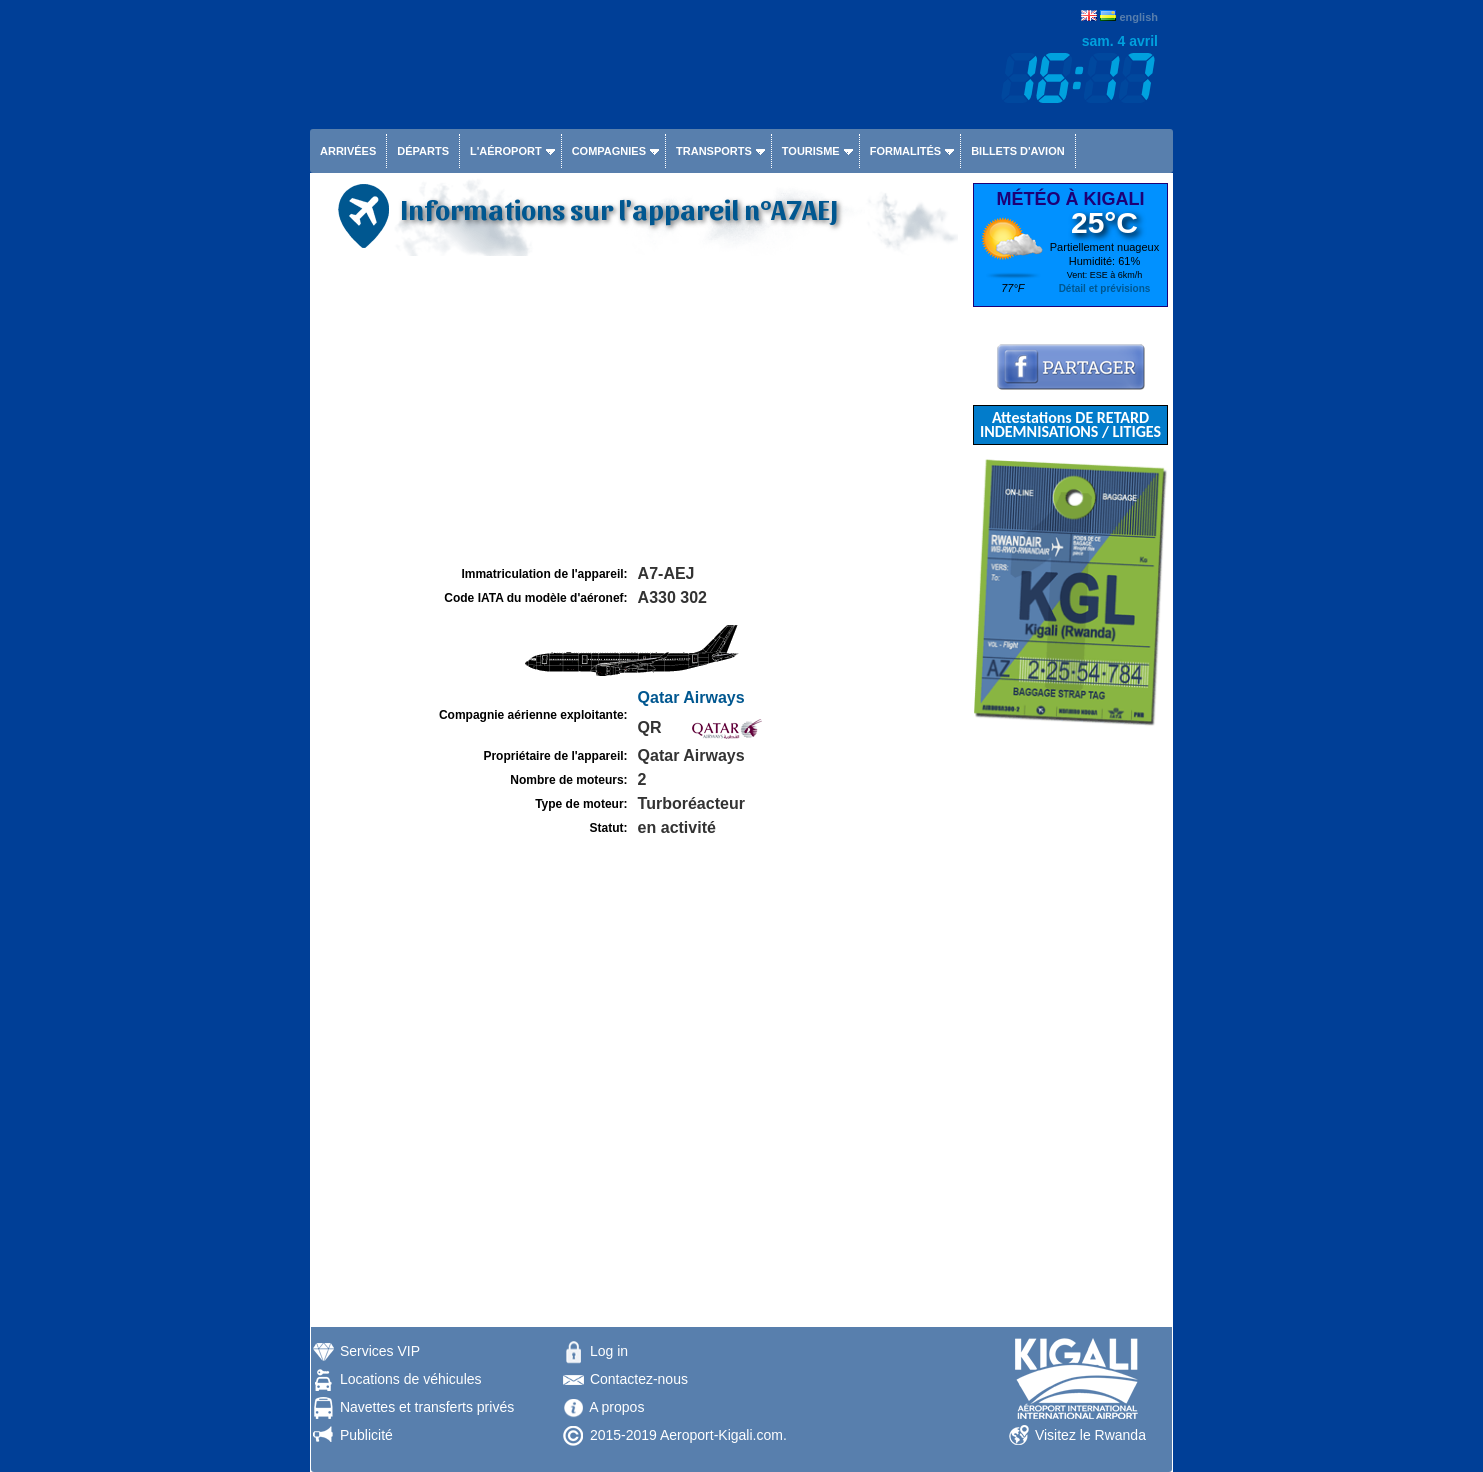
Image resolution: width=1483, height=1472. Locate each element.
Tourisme (811, 151)
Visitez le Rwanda (1090, 1435)
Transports (714, 151)
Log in (609, 1351)
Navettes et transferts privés (427, 1407)
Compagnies (609, 151)
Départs (423, 151)
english (1138, 17)
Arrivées (348, 151)
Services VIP (380, 1351)
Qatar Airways (691, 697)
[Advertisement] (639, 411)
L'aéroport (506, 151)
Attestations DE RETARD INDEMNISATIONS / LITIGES (1070, 424)
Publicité (366, 1435)
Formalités (906, 151)
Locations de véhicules (411, 1379)
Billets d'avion (1017, 151)
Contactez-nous (639, 1379)
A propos (616, 1407)
